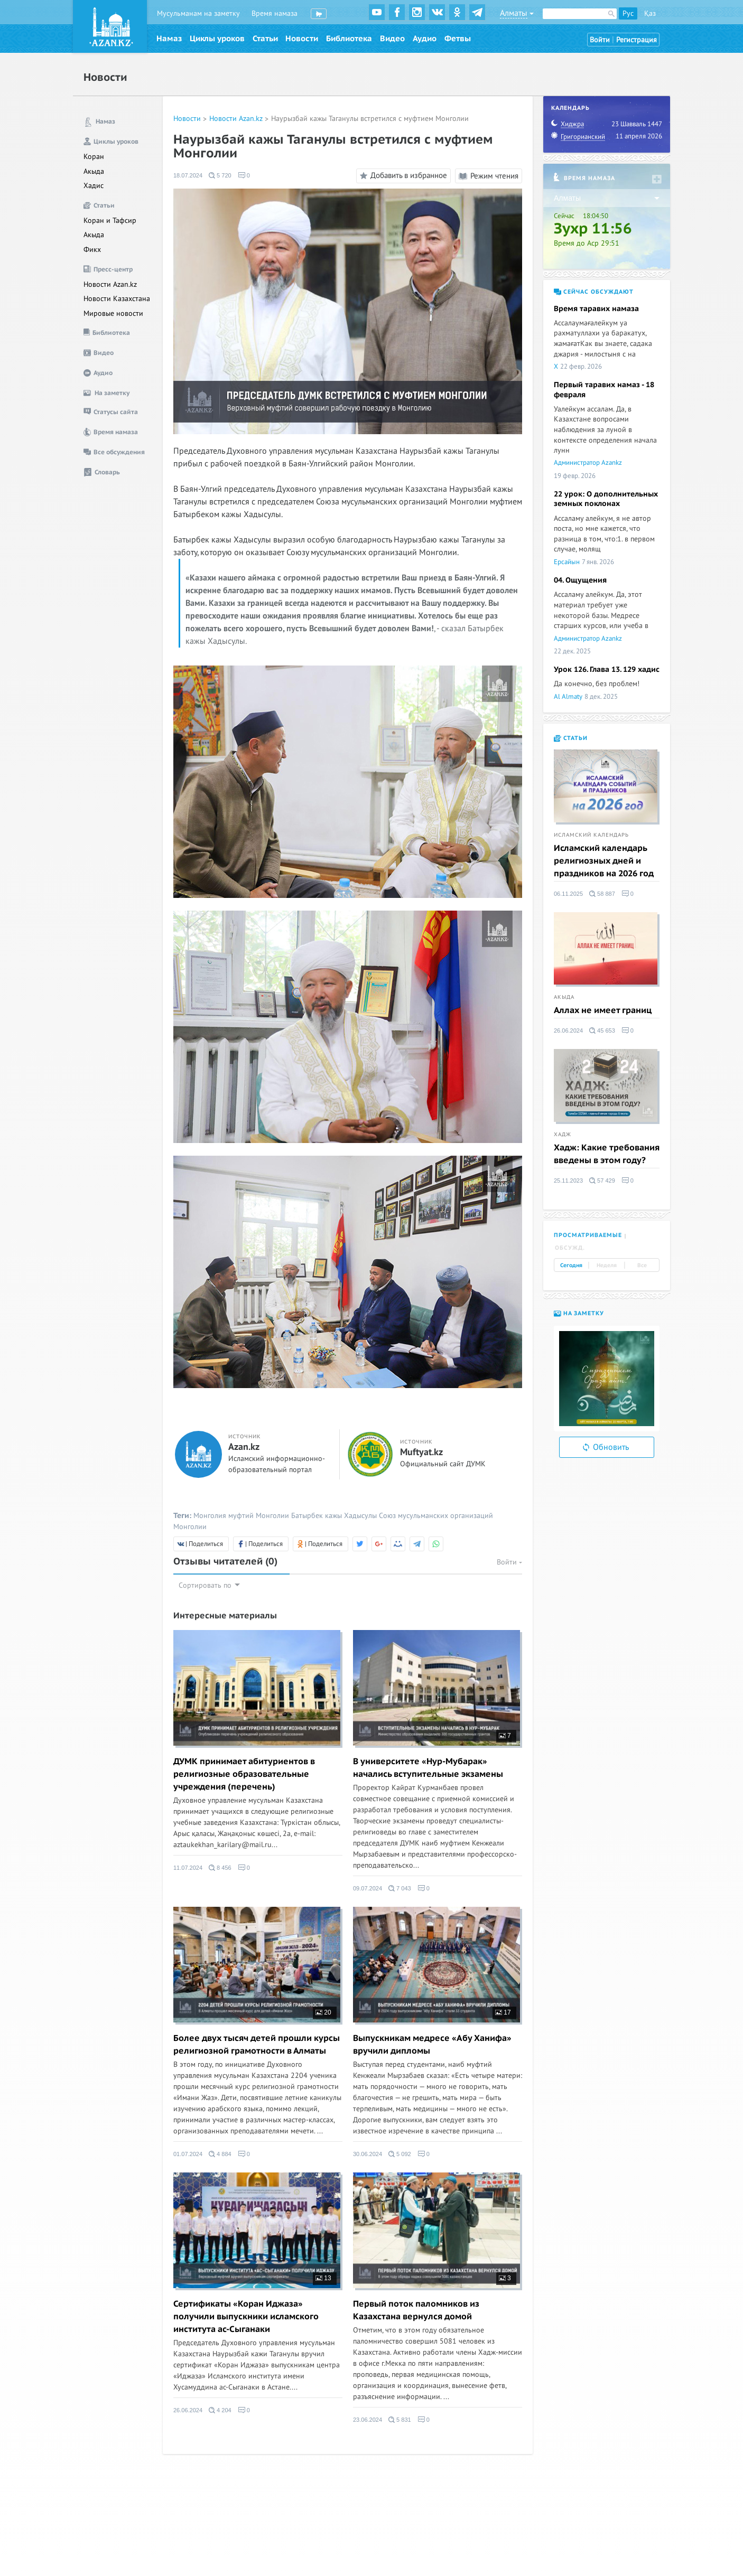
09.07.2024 (367, 1888)
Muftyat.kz (421, 1452)
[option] (607, 1378)
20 (323, 2012)
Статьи (265, 38)
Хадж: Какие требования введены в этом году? (607, 1154)
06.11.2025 (568, 894)
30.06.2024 (367, 2154)
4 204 (220, 2410)
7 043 (399, 1888)
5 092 (399, 2154)
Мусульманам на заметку (198, 13)
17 (503, 2012)
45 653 (602, 1030)
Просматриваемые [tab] (588, 1235)
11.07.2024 (187, 1868)
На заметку (579, 1313)
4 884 (220, 2154)
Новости (301, 38)
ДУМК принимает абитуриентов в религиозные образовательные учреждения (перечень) (244, 1774)
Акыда (93, 171)
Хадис (93, 185)
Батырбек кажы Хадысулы (334, 1515)
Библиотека (349, 38)
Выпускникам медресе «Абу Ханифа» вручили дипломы (432, 2045)
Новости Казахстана (116, 298)
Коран (93, 156)
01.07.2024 (187, 2154)
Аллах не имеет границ (603, 1010)
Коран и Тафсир (109, 220)
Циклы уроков (217, 38)
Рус (628, 13)
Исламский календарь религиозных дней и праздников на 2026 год (604, 861)
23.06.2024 (367, 2419)
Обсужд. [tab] (570, 1247)
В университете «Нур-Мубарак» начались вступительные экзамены (428, 1768)
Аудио (424, 38)
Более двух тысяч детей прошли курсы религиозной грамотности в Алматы (256, 2045)
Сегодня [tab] (571, 1265)
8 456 (220, 1868)
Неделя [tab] (607, 1265)
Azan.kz (243, 1447)
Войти (600, 39)
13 (323, 2278)
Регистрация (636, 39)
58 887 (602, 894)
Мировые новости (113, 313)
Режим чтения (488, 176)
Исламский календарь (591, 835)
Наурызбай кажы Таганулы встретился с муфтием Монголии (370, 118)
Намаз (169, 38)
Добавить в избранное (402, 176)
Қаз (650, 13)
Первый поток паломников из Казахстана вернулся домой (416, 2310)
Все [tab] (642, 1265)
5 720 (220, 175)
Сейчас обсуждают (594, 291)
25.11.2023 (568, 1180)
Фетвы (457, 38)
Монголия (209, 1515)
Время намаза (275, 13)
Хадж (562, 1134)
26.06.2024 (187, 2410)
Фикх (92, 249)
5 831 (399, 2419)
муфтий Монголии (258, 1515)
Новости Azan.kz (110, 284)
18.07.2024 (187, 175)
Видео (392, 38)
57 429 (602, 1180)
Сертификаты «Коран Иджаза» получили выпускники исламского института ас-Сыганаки (246, 2316)
